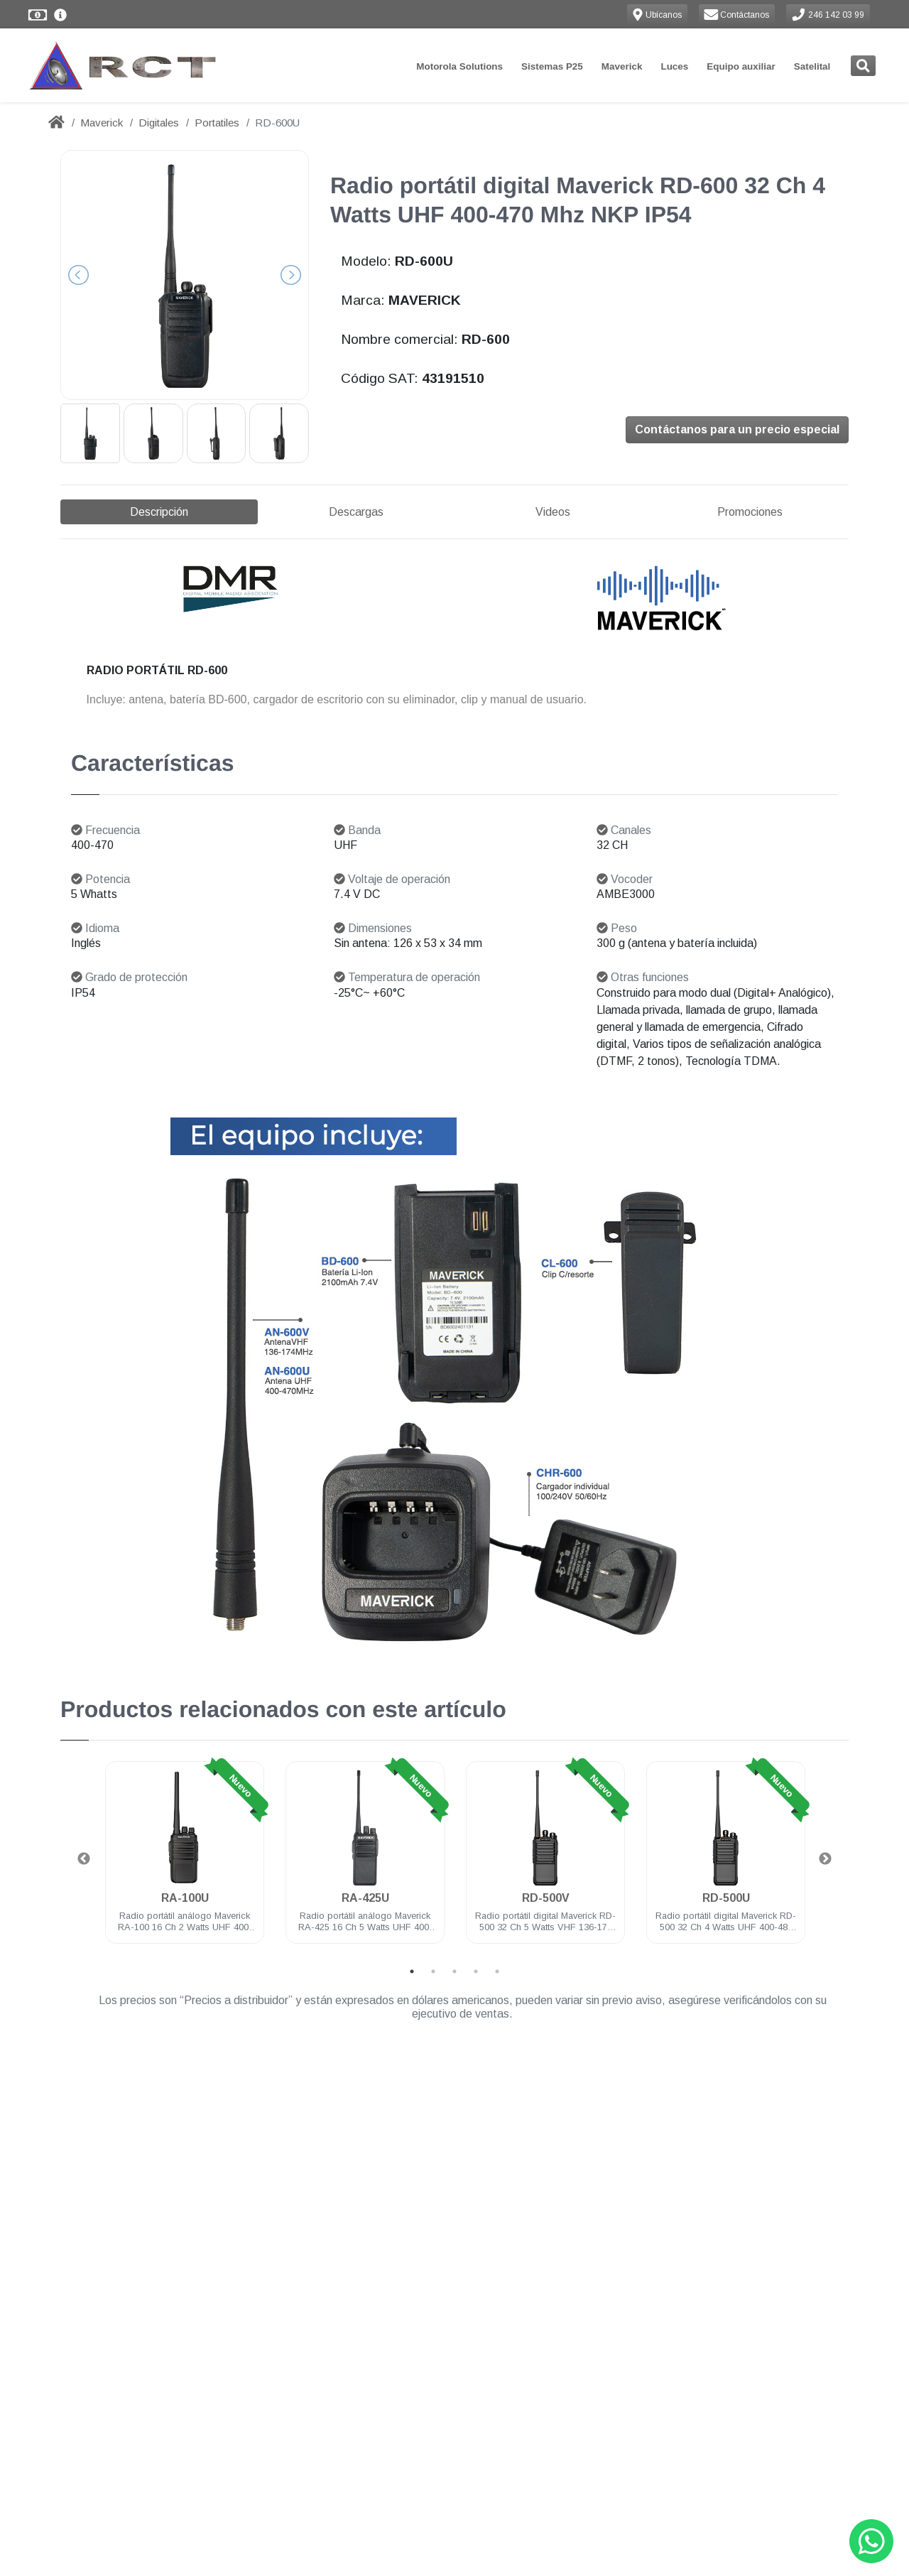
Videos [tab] (552, 512)
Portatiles (217, 123)
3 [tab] (454, 1971)
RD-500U (726, 1898)
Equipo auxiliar (741, 66)
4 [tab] (476, 1971)
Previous (84, 1859)
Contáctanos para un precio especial (737, 429)
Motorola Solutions (459, 66)
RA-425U (365, 1898)
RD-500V (546, 1898)
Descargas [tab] (356, 512)
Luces (674, 66)
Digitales (158, 123)
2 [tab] (433, 1971)
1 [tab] (412, 1971)
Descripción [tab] (159, 512)
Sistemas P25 (552, 66)
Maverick (622, 66)
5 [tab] (497, 1971)
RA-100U (185, 1898)
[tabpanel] (184, 1861)
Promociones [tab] (750, 512)
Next (825, 1859)
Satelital (812, 66)
